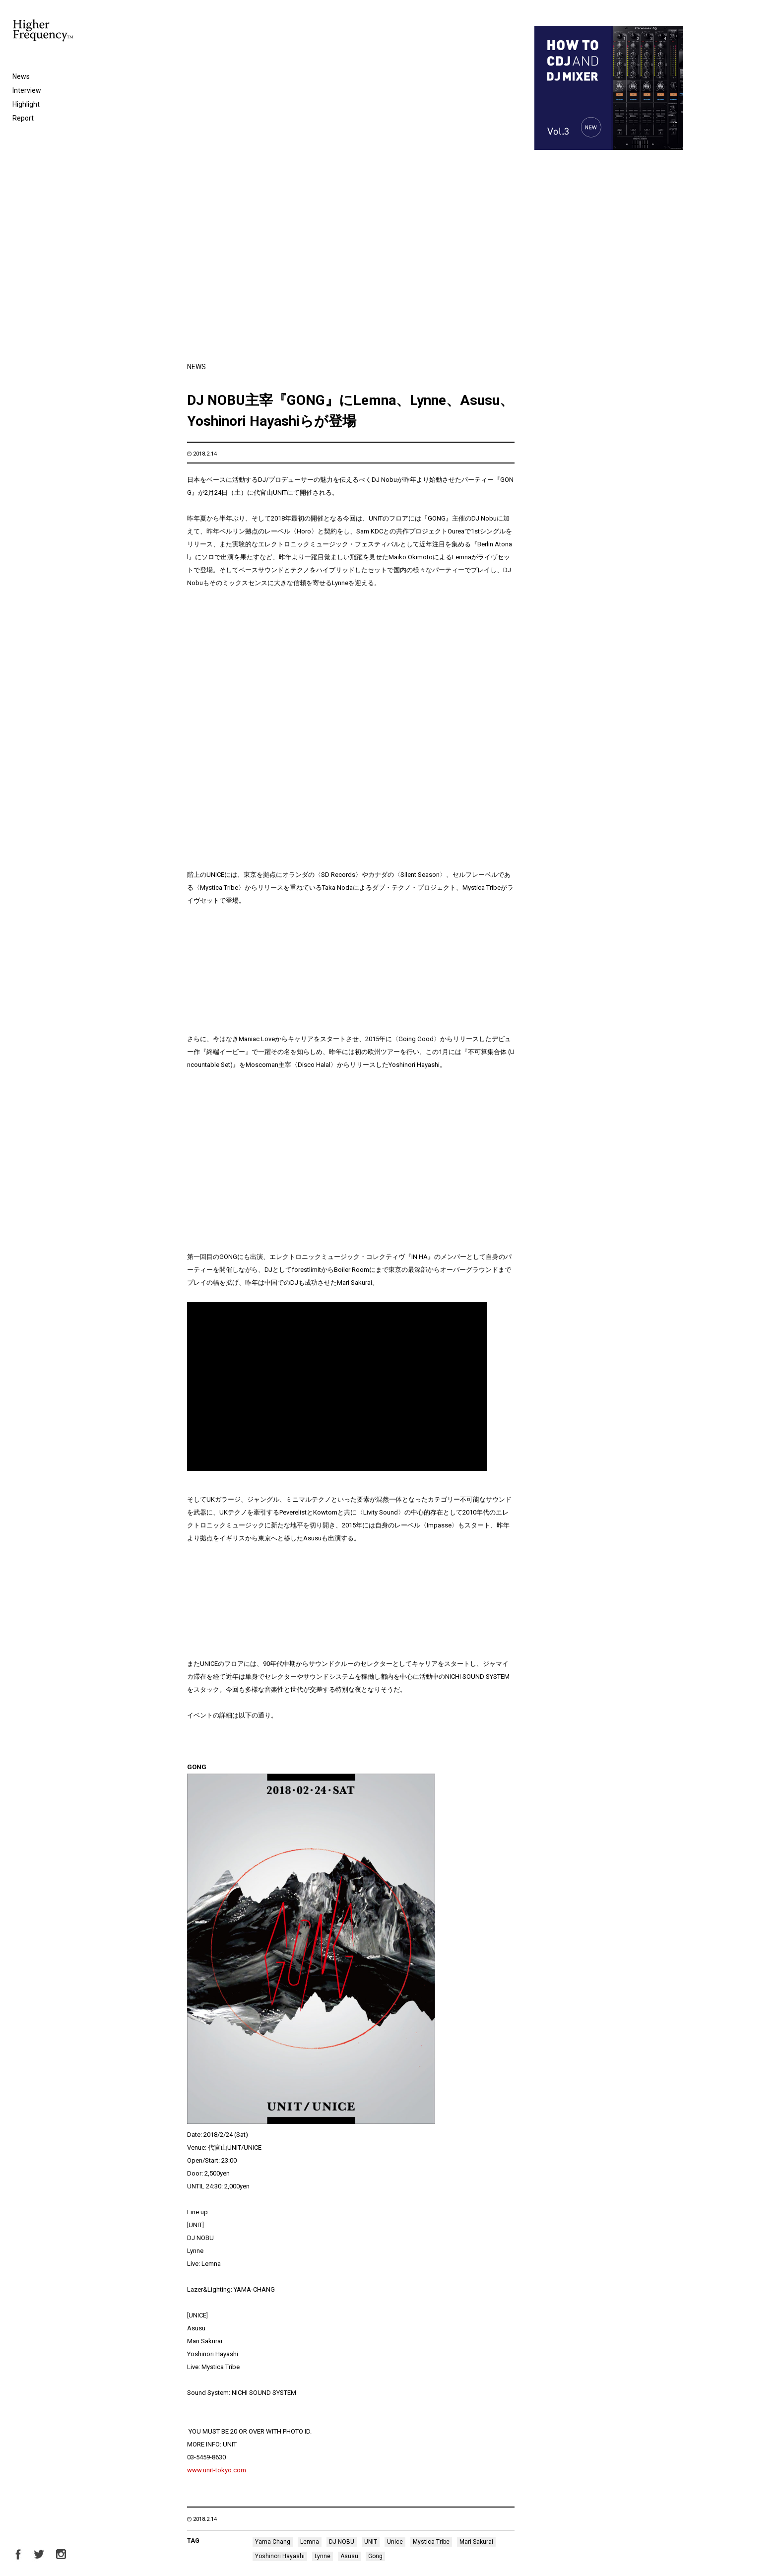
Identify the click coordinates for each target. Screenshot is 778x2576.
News (21, 76)
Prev (193, 2502)
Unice (395, 2216)
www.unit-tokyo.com (216, 2144)
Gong (375, 2230)
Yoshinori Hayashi (280, 2230)
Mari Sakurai (476, 2216)
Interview (26, 90)
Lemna (309, 2216)
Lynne (322, 2230)
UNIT (370, 2216)
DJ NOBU (341, 2216)
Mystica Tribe (431, 2216)
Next (677, 2502)
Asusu (349, 2230)
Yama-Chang (272, 2216)
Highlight (26, 104)
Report (23, 118)
